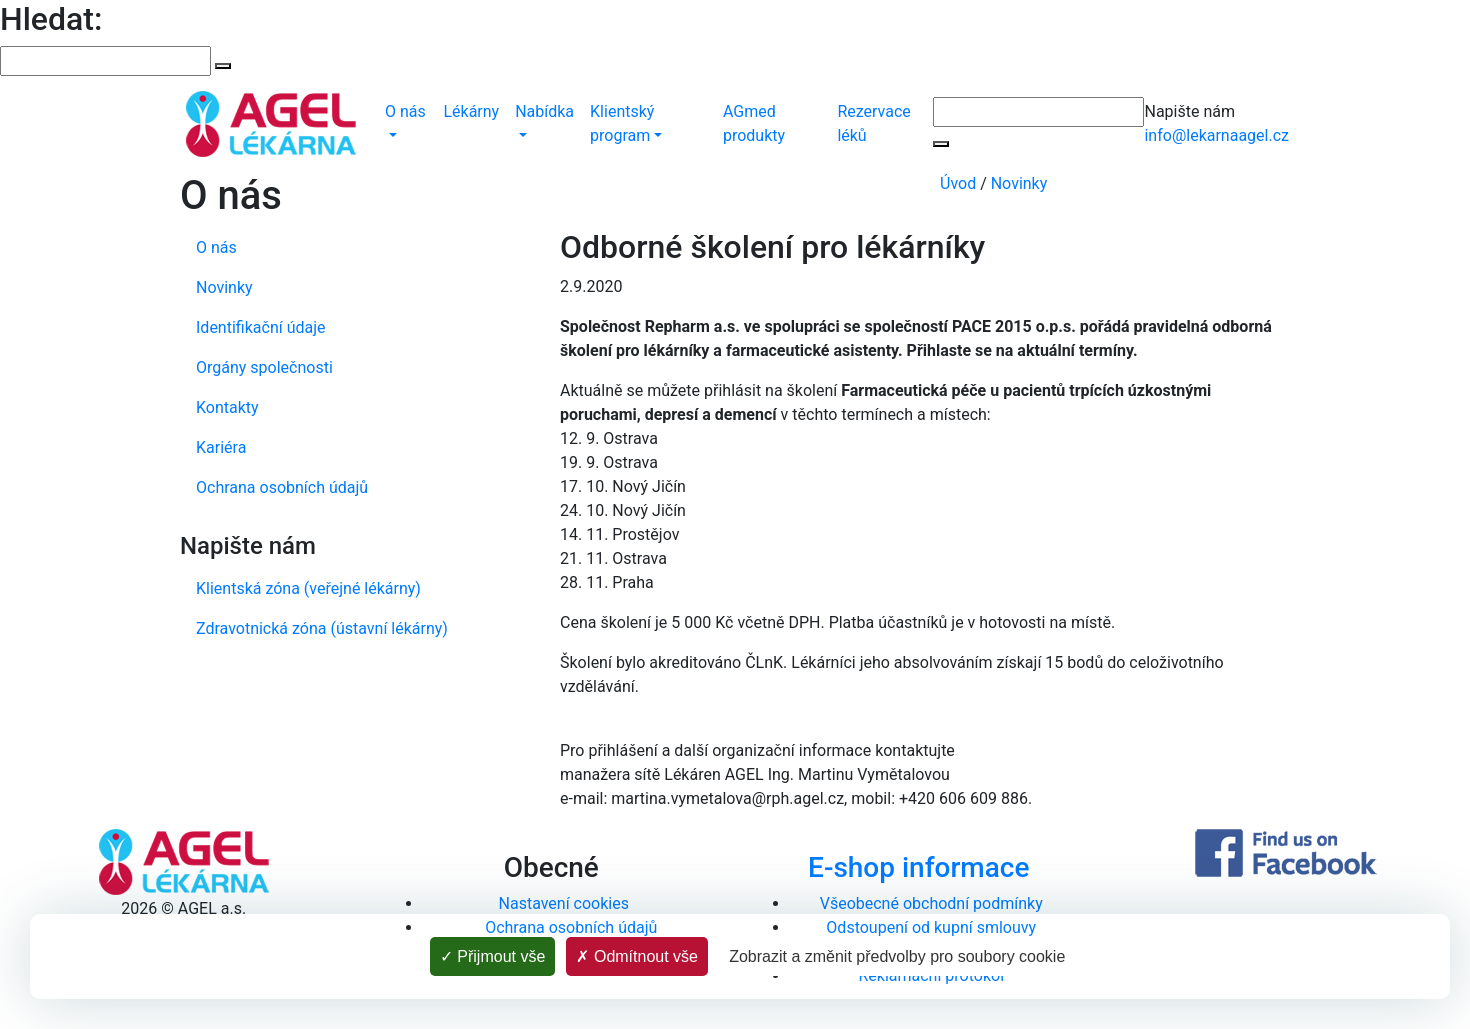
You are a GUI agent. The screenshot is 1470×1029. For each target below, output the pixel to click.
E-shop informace (918, 867)
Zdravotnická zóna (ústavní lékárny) (322, 628)
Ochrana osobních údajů (282, 487)
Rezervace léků (873, 123)
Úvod (958, 183)
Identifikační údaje (261, 327)
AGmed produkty (754, 123)
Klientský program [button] (622, 123)
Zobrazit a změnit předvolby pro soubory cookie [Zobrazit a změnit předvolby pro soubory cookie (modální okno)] (897, 956)
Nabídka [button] (544, 111)
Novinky (1019, 183)
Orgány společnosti (264, 367)
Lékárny (471, 111)
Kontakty (227, 407)
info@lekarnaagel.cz (1216, 135)
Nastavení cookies (564, 903)
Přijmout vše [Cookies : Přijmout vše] (492, 956)
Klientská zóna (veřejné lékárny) (308, 588)
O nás (216, 247)
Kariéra (221, 447)
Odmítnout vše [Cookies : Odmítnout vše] (637, 956)
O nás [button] (405, 111)
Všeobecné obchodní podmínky (931, 903)
